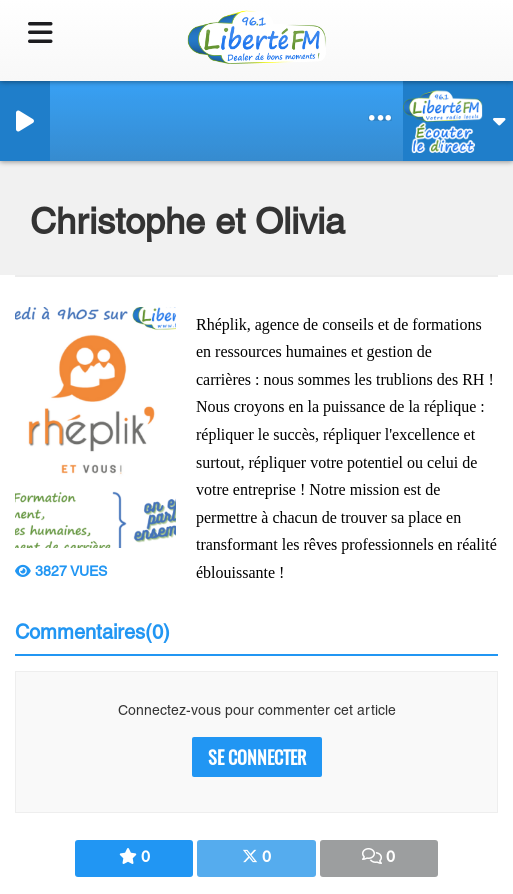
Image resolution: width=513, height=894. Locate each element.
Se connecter (257, 757)
